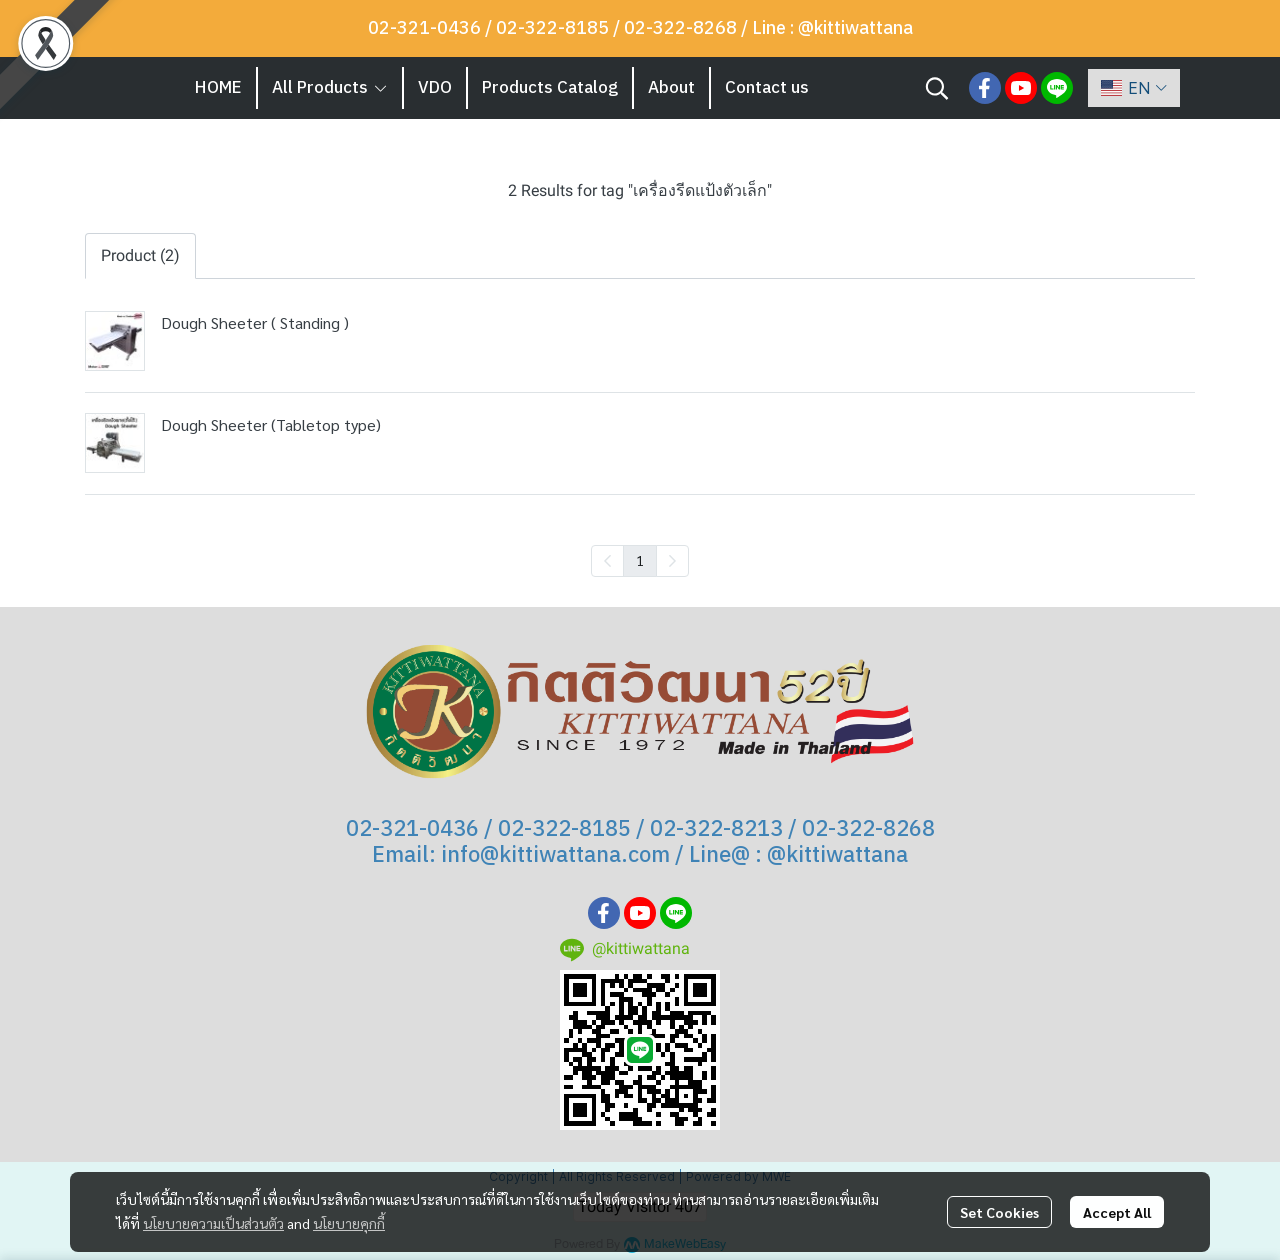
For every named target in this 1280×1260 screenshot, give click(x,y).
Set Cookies (999, 1212)
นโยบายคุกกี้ (349, 1223)
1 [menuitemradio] (640, 560)
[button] (937, 88)
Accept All (1117, 1212)
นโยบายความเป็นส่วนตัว (213, 1223)
